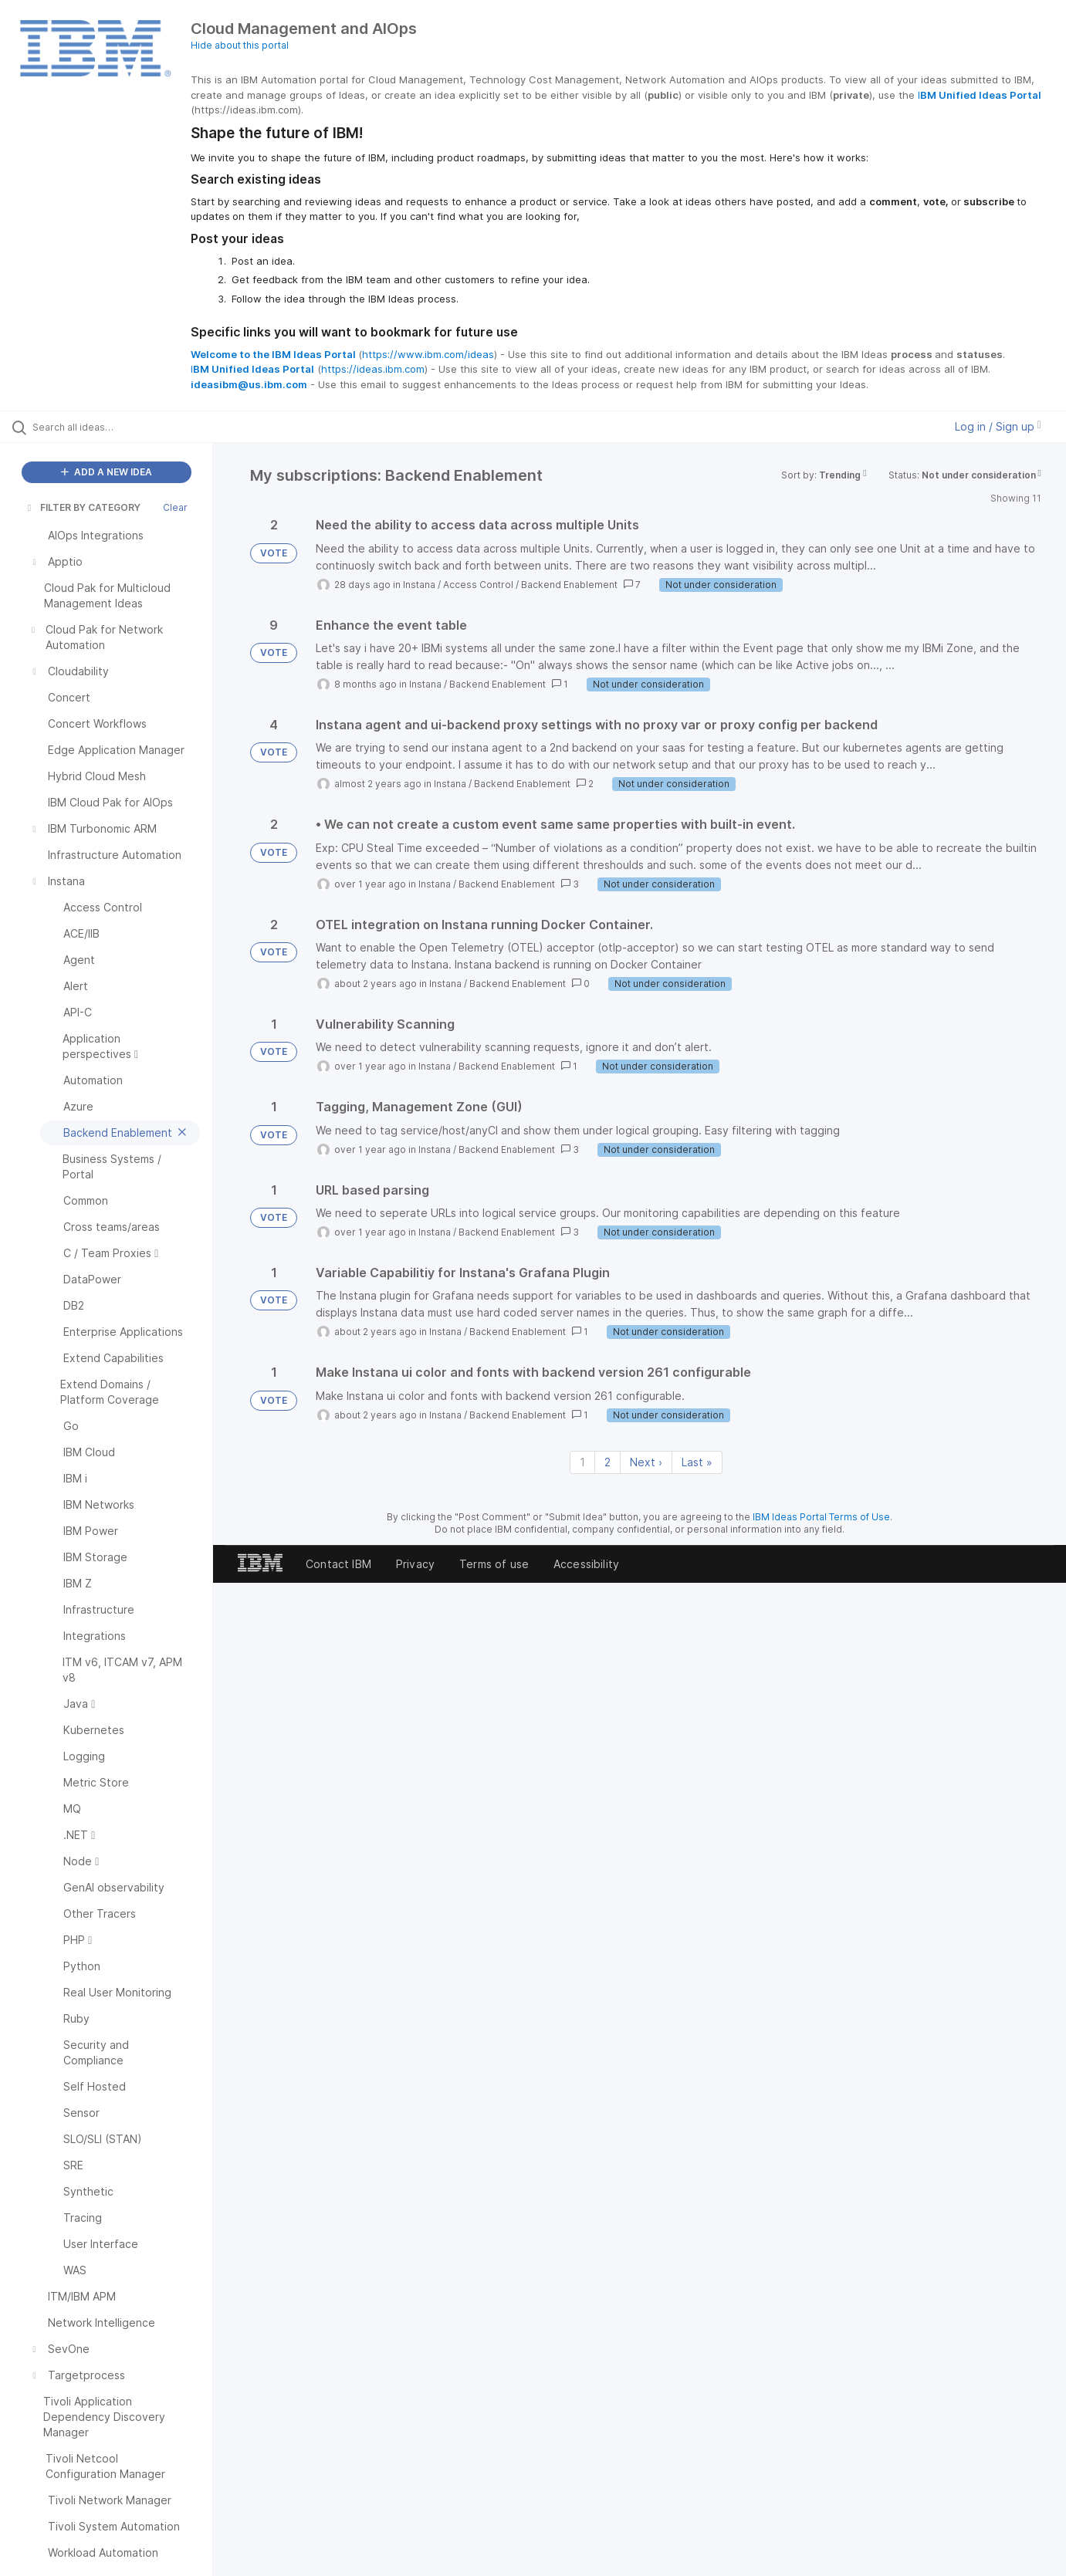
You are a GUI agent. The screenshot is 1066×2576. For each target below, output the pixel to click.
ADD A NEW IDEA (106, 472)
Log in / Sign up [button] (998, 426)
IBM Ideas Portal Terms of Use (821, 1517)
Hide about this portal (240, 45)
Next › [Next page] (646, 1462)
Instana (419, 584)
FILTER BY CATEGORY (82, 507)
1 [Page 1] (582, 1462)
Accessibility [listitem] (586, 1563)
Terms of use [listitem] (494, 1563)
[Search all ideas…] (125, 427)
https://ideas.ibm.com (373, 369)
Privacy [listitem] (415, 1563)
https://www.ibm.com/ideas (428, 354)
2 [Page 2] (607, 1462)
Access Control (478, 584)
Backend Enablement (569, 584)
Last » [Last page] (697, 1462)
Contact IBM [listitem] (338, 1563)
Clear (175, 507)
